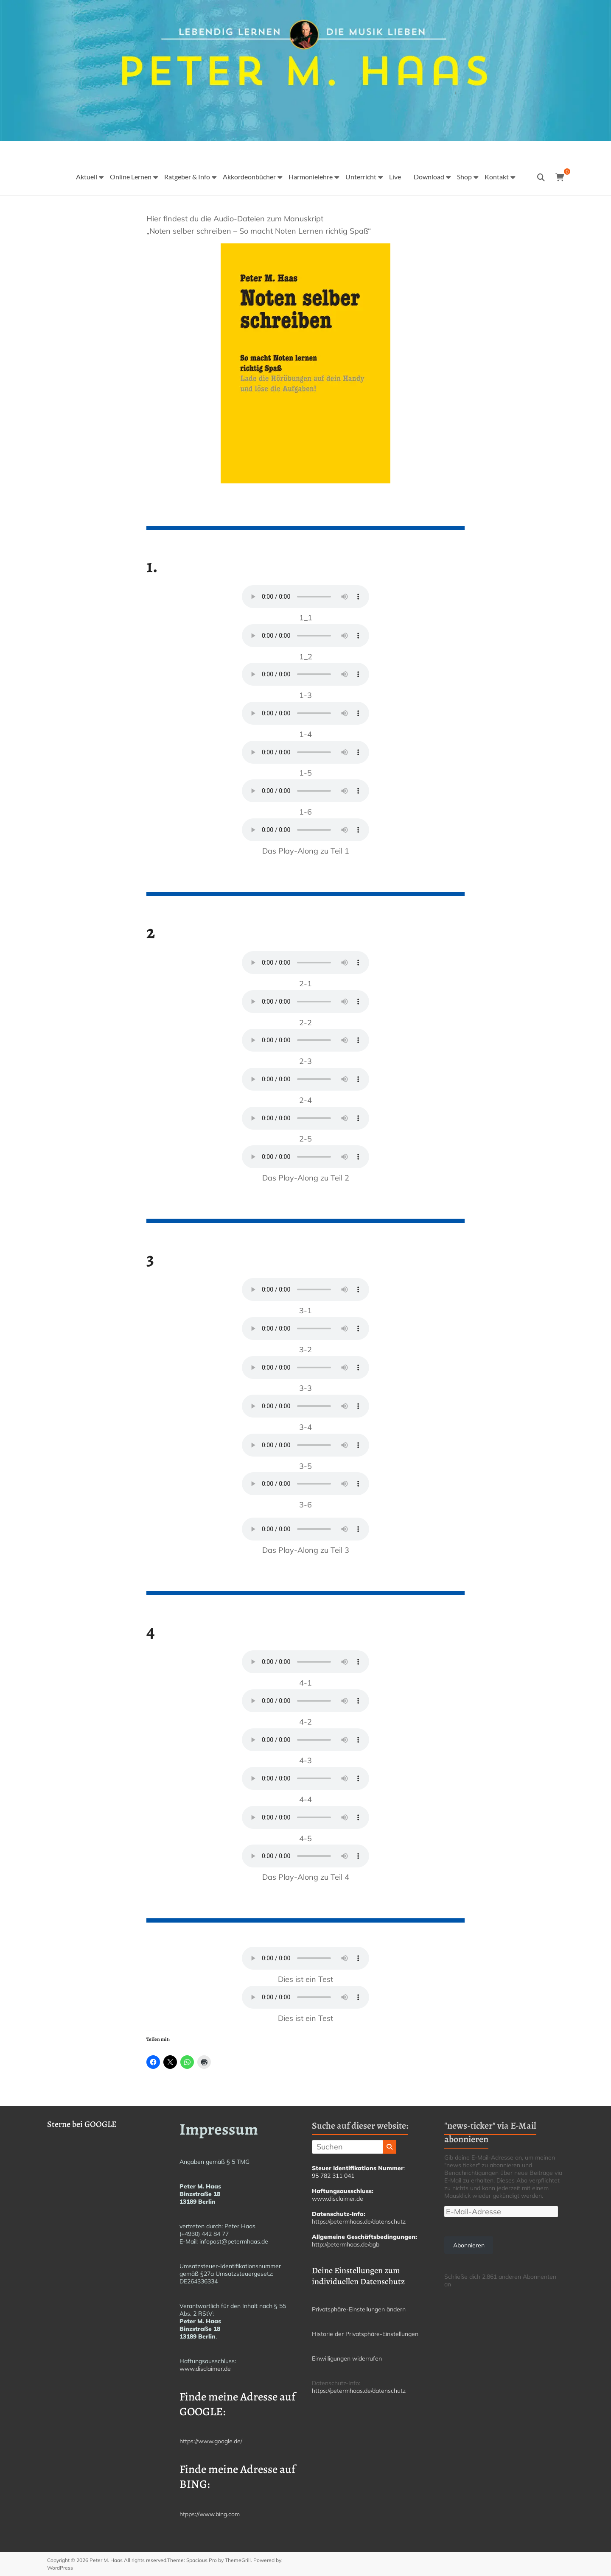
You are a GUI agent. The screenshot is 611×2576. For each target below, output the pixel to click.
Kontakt (497, 177)
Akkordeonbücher (249, 177)
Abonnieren (469, 2245)
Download (429, 177)
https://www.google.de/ (210, 2441)
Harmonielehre (311, 177)
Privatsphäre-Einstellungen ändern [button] (359, 2309)
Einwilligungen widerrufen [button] (347, 2358)
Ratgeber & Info (187, 177)
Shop (464, 177)
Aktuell (86, 177)
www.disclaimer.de (205, 2368)
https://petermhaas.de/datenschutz (359, 2221)
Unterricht (360, 177)
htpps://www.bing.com (209, 2514)
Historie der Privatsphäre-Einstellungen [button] (365, 2334)
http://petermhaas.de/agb (345, 2244)
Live (395, 177)
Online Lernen (130, 177)
